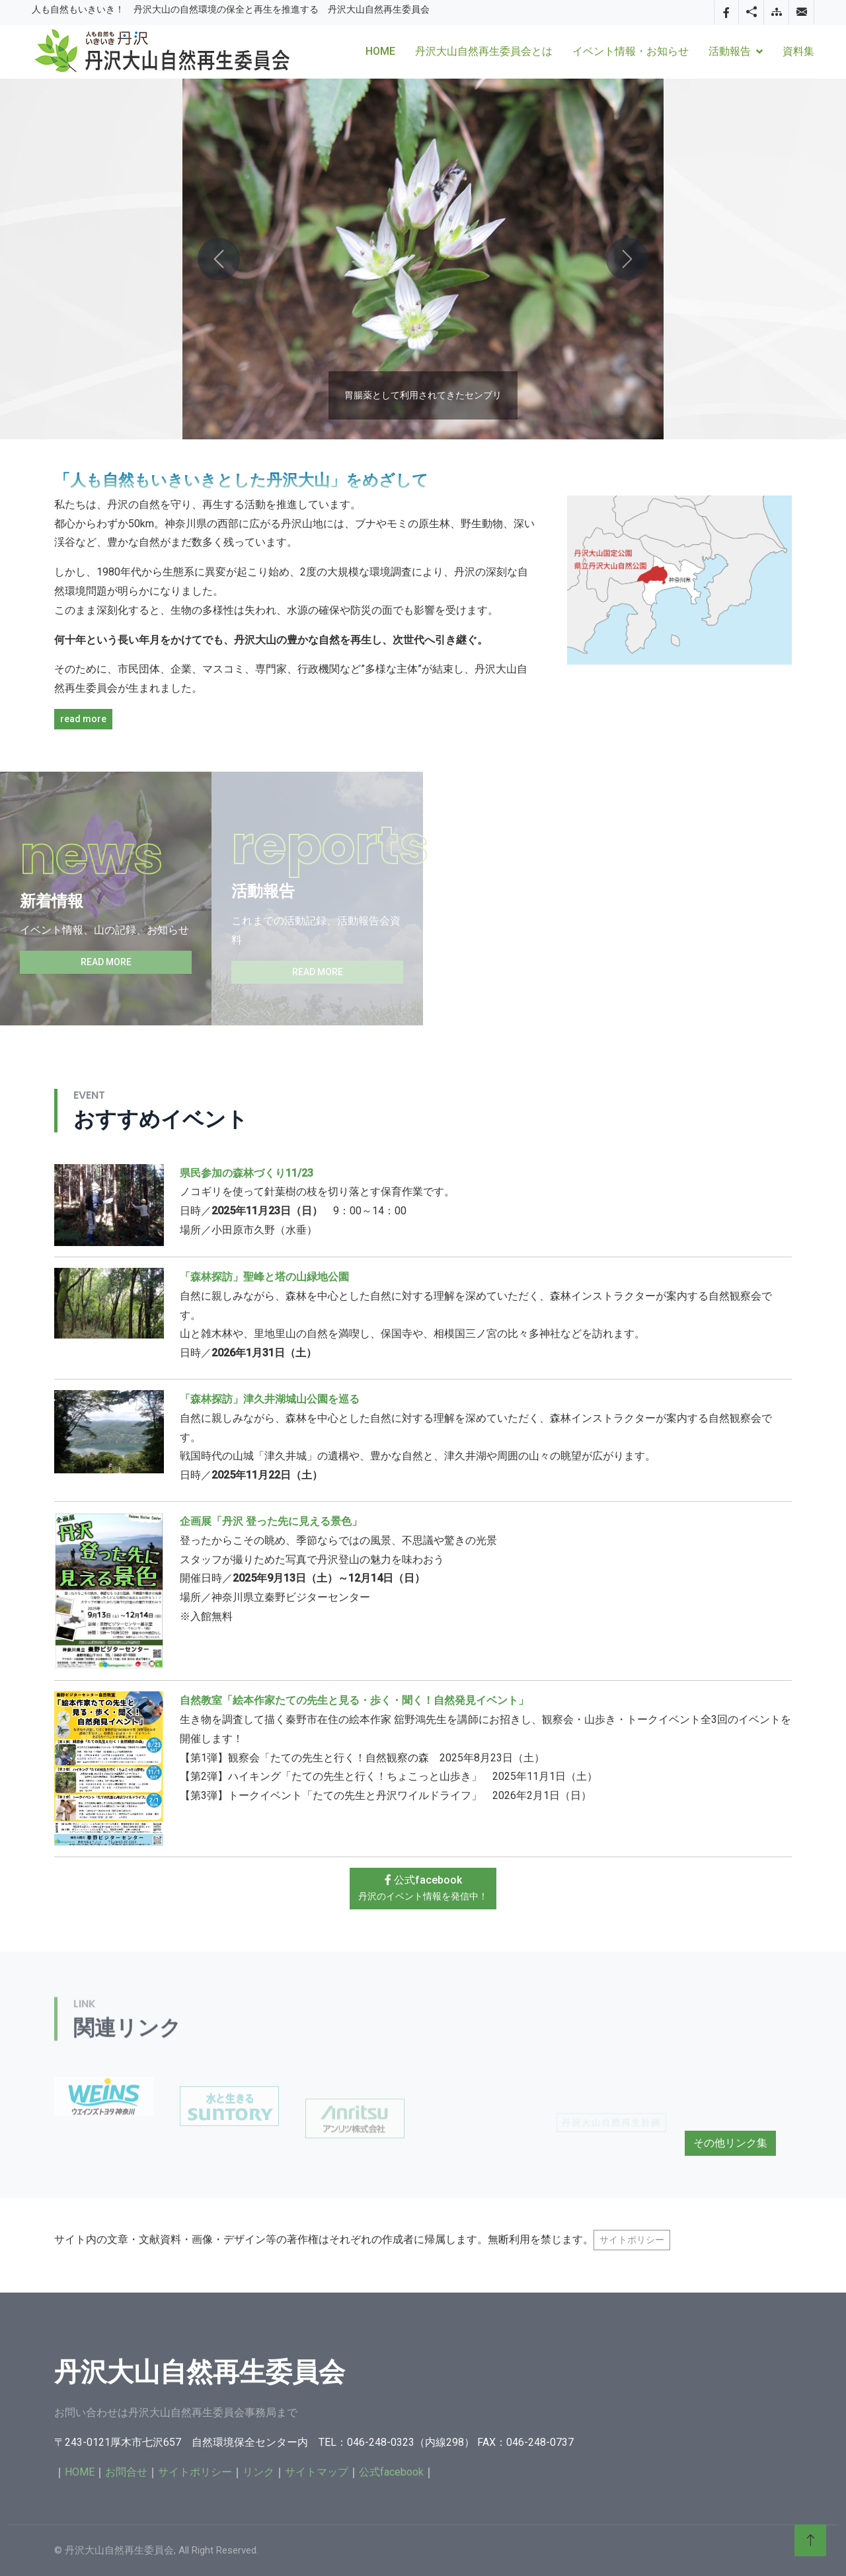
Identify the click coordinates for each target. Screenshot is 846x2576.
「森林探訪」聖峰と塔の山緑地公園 (264, 1276)
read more (83, 719)
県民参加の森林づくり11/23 (246, 1173)
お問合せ (126, 2472)
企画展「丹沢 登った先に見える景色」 (271, 1521)
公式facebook (423, 1887)
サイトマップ (316, 2472)
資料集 (798, 51)
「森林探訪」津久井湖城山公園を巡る (270, 1399)
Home (380, 51)
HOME (80, 2472)
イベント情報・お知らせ (630, 51)
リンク (258, 2472)
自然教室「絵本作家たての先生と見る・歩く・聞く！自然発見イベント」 (354, 1700)
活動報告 (730, 51)
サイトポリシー (631, 2239)
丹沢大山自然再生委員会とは (484, 51)
